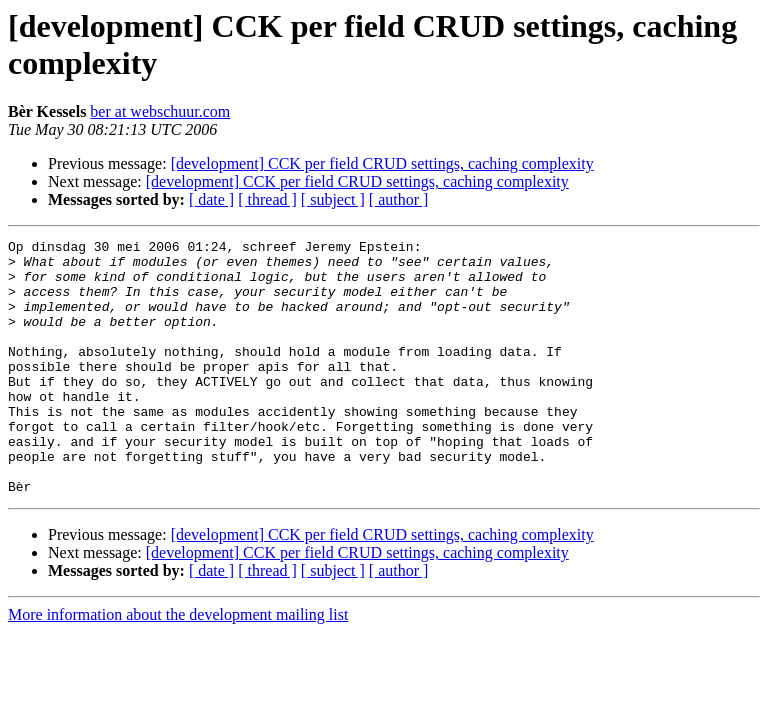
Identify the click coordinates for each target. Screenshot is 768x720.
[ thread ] (267, 199)
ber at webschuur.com (160, 111)
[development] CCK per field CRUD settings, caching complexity (382, 163)
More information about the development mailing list (178, 665)
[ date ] (211, 199)
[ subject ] (333, 199)
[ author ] (399, 199)
